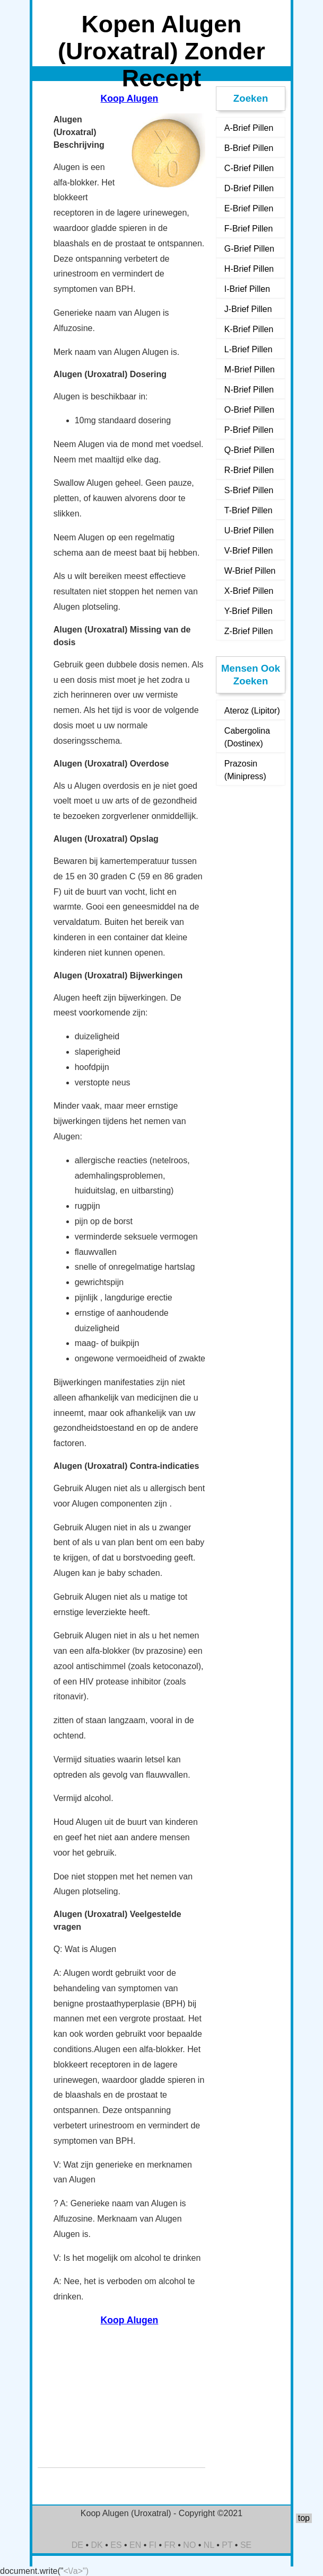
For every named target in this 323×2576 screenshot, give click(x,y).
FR (170, 2545)
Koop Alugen (130, 98)
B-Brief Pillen (248, 148)
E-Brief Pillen (248, 208)
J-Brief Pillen (248, 309)
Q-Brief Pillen (249, 449)
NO (189, 2545)
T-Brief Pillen (248, 510)
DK (97, 2545)
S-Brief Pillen (248, 490)
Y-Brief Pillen (248, 611)
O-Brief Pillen (249, 409)
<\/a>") (76, 2570)
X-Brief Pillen (248, 590)
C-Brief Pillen (249, 168)
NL (209, 2545)
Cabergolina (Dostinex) (247, 737)
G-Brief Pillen (249, 248)
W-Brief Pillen (250, 570)
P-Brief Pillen (248, 429)
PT (227, 2545)
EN (135, 2545)
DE (77, 2545)
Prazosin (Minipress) (245, 770)
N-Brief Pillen (249, 389)
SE (245, 2545)
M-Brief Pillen (249, 369)
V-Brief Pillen (248, 550)
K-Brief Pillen (248, 329)
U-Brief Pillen (249, 530)
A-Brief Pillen (248, 127)
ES (115, 2545)
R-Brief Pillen (249, 470)
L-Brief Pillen (248, 349)
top (304, 2517)
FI (152, 2545)
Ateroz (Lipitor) (252, 710)
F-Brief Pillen (248, 228)
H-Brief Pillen (249, 268)
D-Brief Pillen (249, 188)
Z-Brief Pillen (248, 631)
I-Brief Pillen (247, 288)
